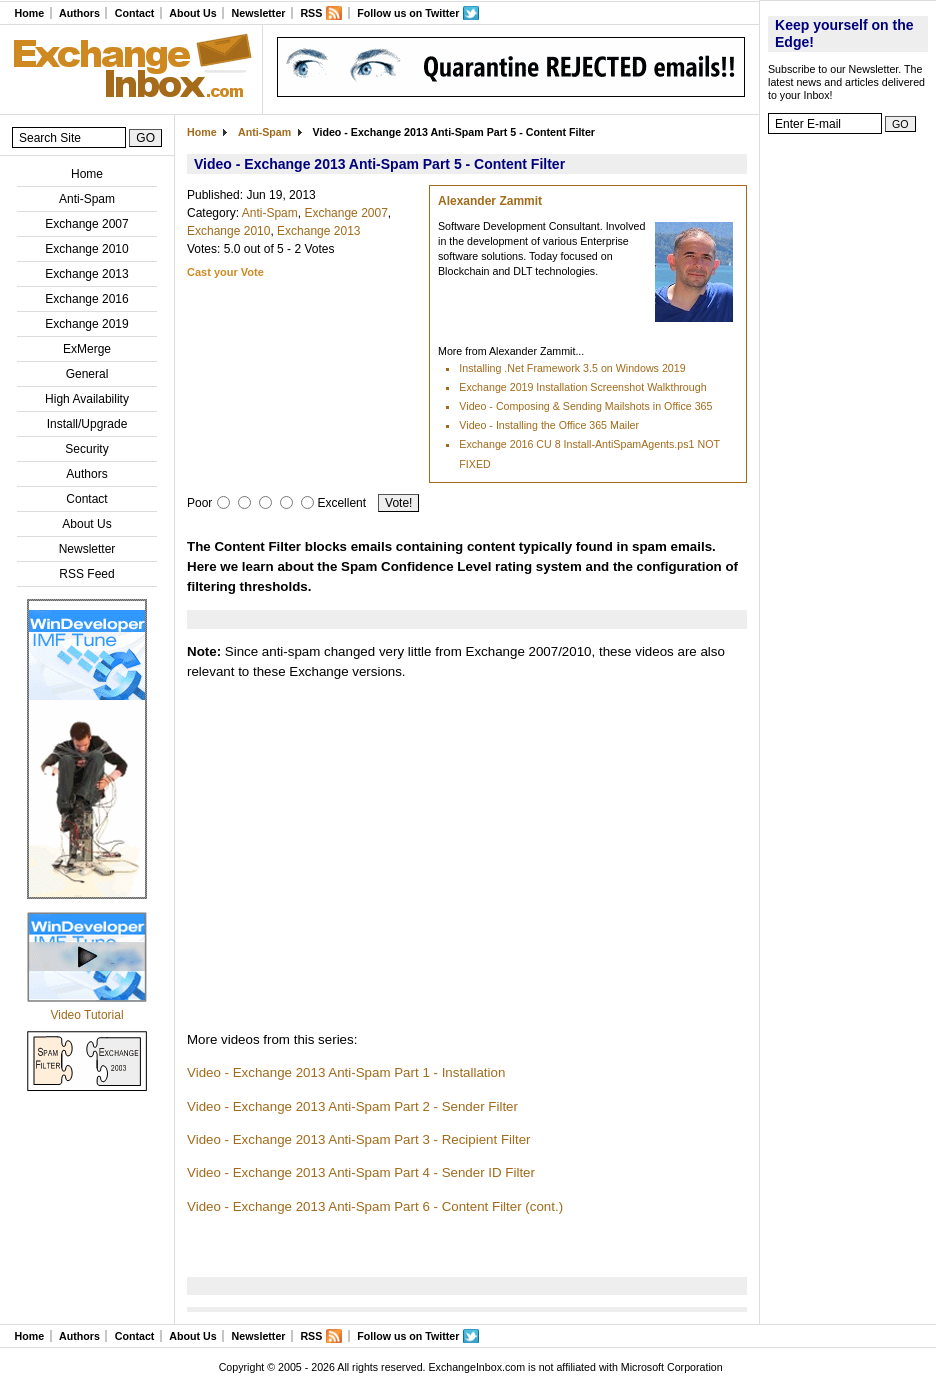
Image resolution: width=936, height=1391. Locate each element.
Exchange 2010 (86, 249)
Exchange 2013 (86, 274)
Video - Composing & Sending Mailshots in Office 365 (585, 406)
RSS (311, 13)
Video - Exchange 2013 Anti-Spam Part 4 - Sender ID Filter (361, 1172)
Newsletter (259, 13)
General (87, 374)
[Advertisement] (848, 445)
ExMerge (87, 349)
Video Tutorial (86, 1015)
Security (86, 449)
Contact (135, 13)
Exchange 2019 (86, 324)
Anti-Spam (87, 199)
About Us (192, 13)
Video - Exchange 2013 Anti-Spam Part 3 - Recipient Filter (359, 1139)
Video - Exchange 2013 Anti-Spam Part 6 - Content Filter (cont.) (375, 1206)
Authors (79, 13)
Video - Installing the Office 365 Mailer (549, 425)
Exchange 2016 (86, 299)
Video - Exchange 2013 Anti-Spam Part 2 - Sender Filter (352, 1106)
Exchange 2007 (86, 224)
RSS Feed (86, 574)
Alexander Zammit (490, 201)
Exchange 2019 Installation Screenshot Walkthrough (582, 387)
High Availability (87, 399)
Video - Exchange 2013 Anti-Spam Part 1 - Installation (346, 1072)
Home (29, 13)
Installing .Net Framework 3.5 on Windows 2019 (572, 368)
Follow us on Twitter (408, 13)
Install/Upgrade (87, 424)
